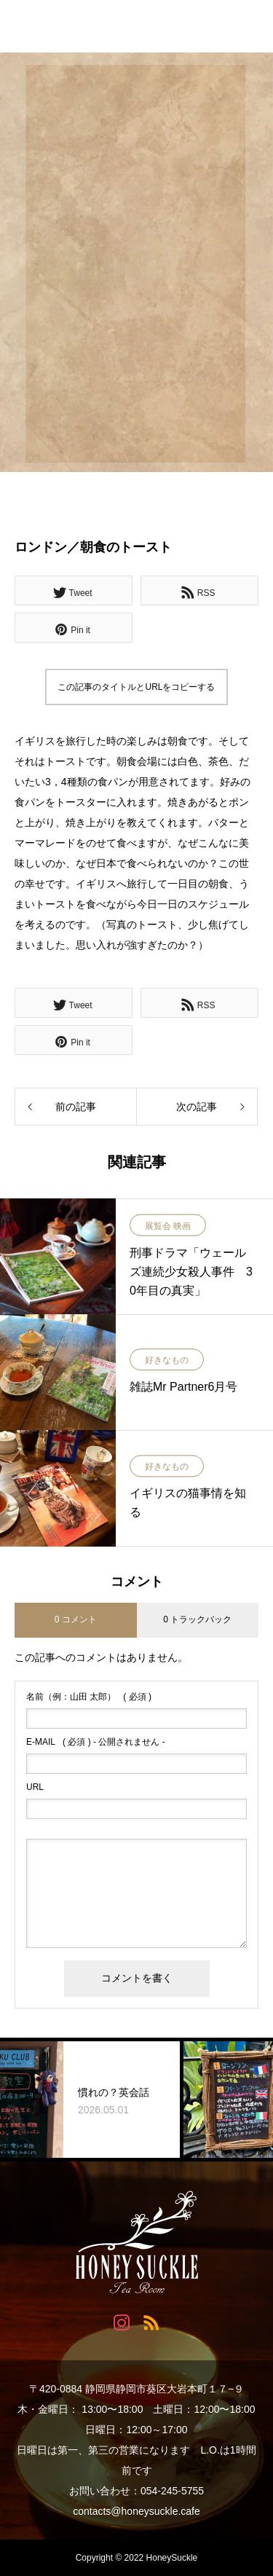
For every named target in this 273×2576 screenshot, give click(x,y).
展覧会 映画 (168, 1226)
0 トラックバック (197, 1619)
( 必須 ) (88, 1696)
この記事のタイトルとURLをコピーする (136, 687)
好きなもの (167, 1361)
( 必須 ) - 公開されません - (95, 1741)
